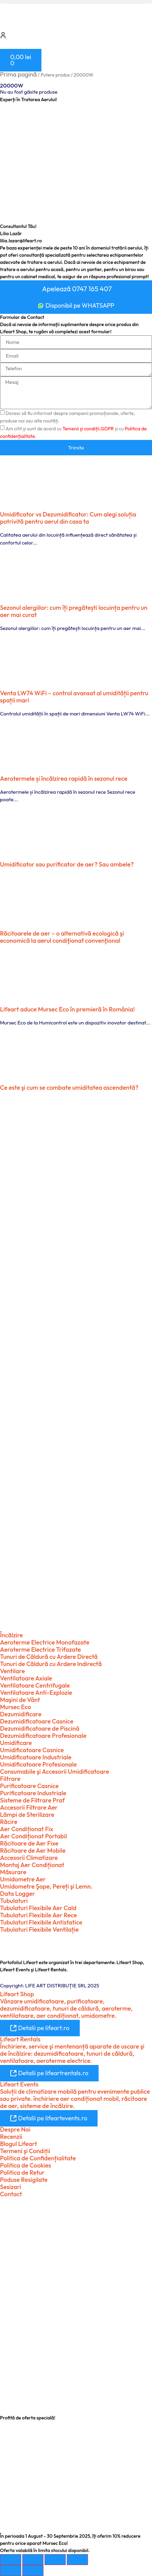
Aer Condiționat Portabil (33, 1836)
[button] (76, 2)
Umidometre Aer (23, 1879)
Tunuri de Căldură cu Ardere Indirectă (51, 1664)
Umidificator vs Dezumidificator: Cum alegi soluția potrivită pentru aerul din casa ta (68, 517)
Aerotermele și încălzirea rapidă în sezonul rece (63, 778)
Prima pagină (18, 74)
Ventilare (12, 1671)
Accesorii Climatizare (29, 1858)
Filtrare (10, 1779)
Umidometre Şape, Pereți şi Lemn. (46, 1886)
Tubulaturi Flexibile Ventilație (39, 1929)
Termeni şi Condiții (25, 2151)
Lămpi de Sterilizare (27, 1815)
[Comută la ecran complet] (32, 2559)
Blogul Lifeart (18, 2144)
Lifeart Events (19, 2084)
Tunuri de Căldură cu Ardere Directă (49, 1657)
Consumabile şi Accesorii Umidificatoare (54, 1771)
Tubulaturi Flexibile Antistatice (41, 1922)
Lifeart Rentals (20, 2039)
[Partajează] (55, 2559)
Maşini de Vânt (20, 1700)
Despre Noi (15, 2129)
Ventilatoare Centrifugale (35, 1685)
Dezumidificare (20, 1714)
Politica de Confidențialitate (38, 2158)
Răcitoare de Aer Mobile (33, 1850)
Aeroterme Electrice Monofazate (44, 1642)
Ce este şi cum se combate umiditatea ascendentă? (69, 1087)
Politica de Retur (22, 2172)
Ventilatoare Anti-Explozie (36, 1692)
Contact (11, 2194)
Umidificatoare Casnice (32, 1750)
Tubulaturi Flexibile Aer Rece (38, 1915)
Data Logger (17, 1893)
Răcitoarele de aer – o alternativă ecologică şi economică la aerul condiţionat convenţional (62, 936)
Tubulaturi (14, 1901)
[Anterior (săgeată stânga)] (10, 2570)
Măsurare (13, 1872)
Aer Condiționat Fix (26, 1829)
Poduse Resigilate (24, 2180)
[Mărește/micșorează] (10, 2559)
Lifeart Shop (17, 1994)
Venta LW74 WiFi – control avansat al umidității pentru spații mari (74, 696)
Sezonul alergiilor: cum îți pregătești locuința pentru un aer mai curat (74, 611)
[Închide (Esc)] (77, 2559)
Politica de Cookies (25, 2165)
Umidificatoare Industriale (36, 1757)
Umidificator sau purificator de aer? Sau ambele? (67, 864)
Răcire (8, 1822)
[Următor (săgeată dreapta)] (32, 2570)
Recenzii (11, 2137)
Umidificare (16, 1743)
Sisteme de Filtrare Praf (32, 1800)
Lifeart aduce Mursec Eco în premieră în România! (67, 1009)
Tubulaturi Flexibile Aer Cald (38, 1908)
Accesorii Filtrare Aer (29, 1807)
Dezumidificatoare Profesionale (43, 1736)
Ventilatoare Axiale (26, 1678)
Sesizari (10, 2187)
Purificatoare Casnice (29, 1786)
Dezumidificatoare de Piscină (39, 1728)
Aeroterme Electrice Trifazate (40, 1649)
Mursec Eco (15, 1707)
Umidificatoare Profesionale (38, 1764)
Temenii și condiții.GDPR (88, 429)
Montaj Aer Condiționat (32, 1865)
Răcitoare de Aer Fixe (29, 1843)
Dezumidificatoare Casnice (36, 1721)
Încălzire (11, 1635)
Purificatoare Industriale (33, 1793)
